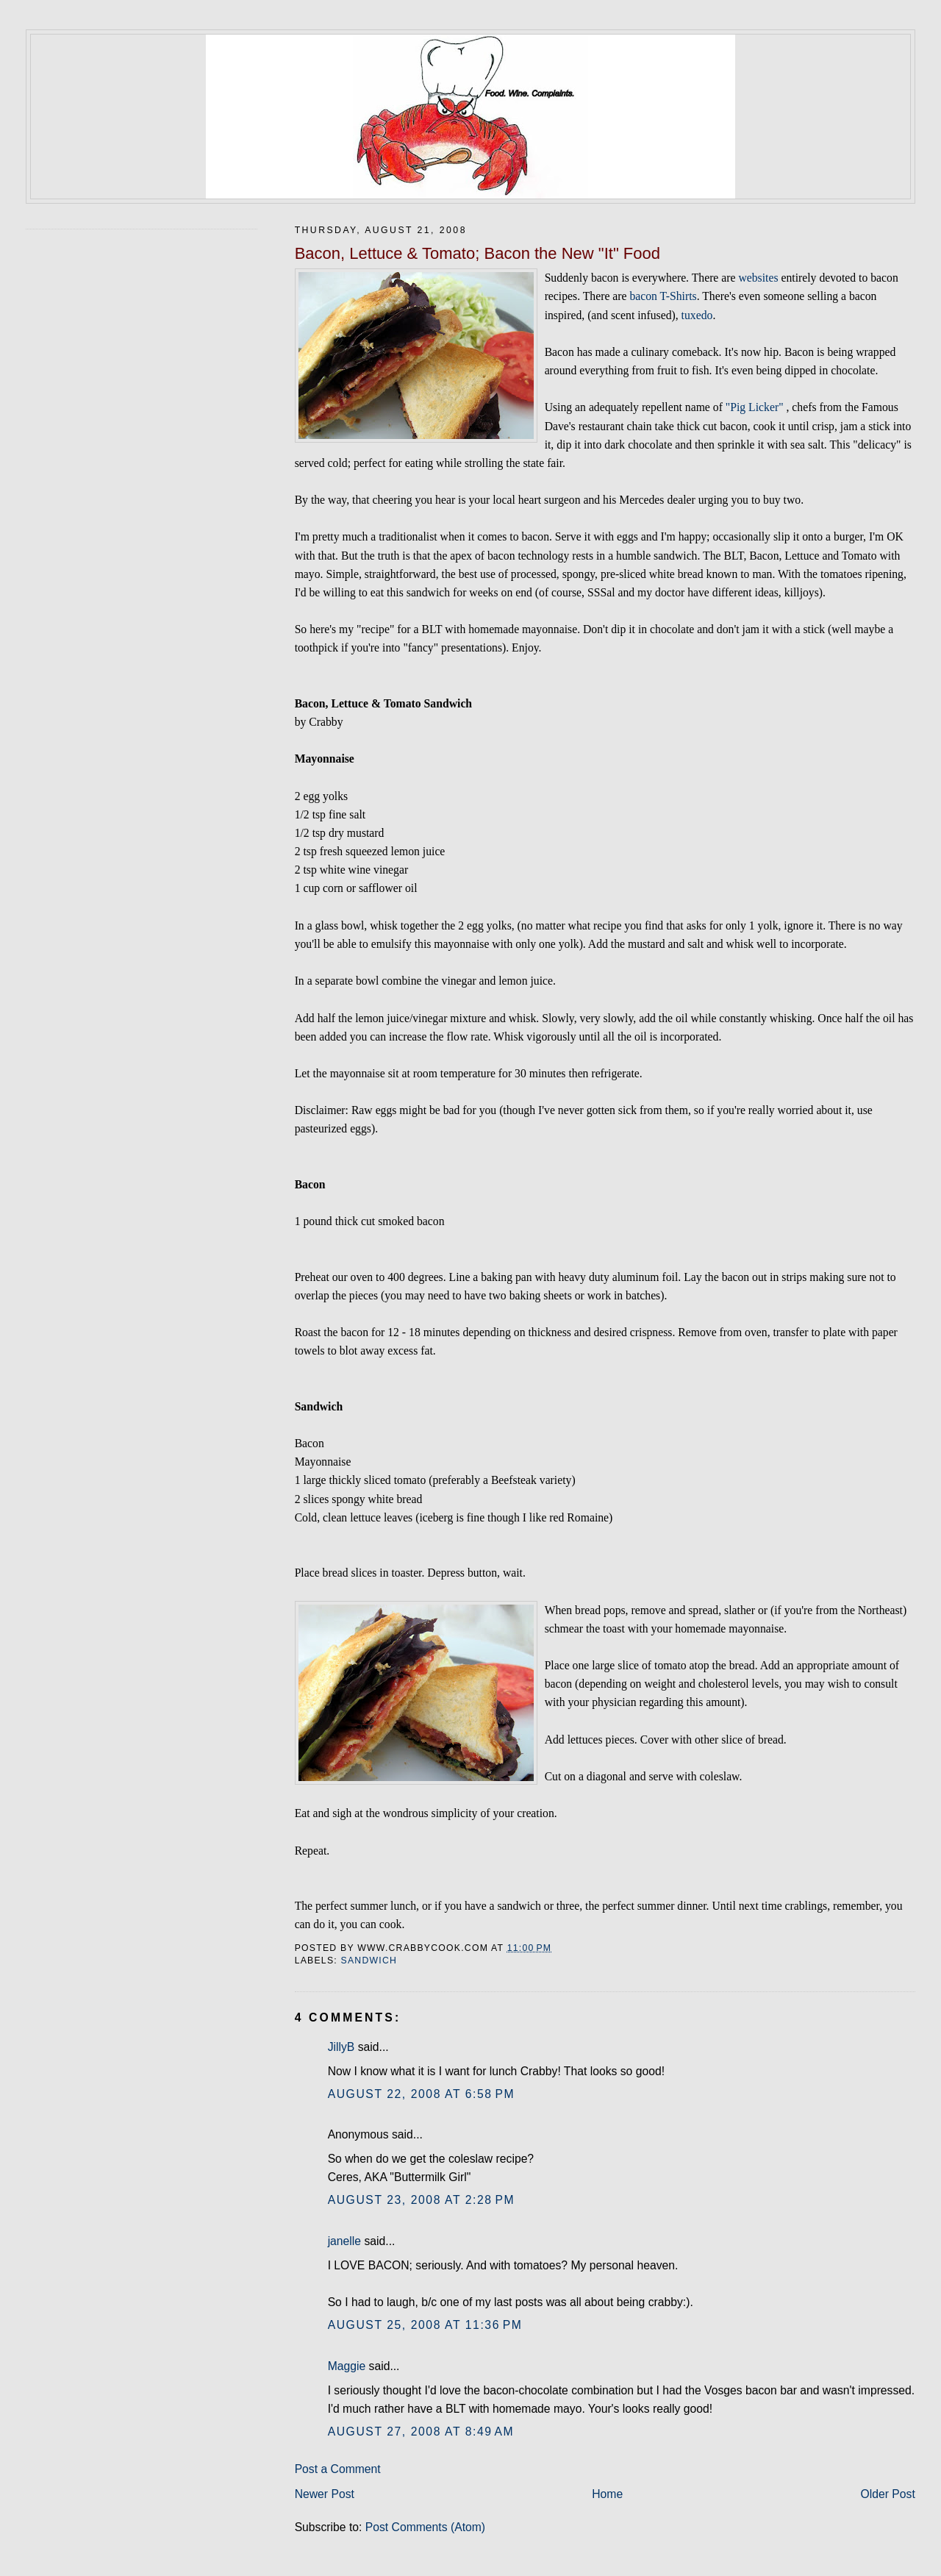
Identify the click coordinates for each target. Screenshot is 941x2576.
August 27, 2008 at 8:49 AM (421, 2431)
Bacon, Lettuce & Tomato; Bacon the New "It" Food (477, 253)
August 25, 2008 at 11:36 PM (425, 2325)
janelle (344, 2241)
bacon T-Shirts (662, 296)
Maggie (347, 2366)
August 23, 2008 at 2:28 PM (421, 2200)
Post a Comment (338, 2469)
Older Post (888, 2494)
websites (758, 277)
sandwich (369, 1960)
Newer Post (324, 2494)
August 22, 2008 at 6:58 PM (421, 2094)
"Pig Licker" (755, 407)
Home (607, 2494)
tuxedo (697, 315)
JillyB (341, 2047)
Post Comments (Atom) (425, 2527)
